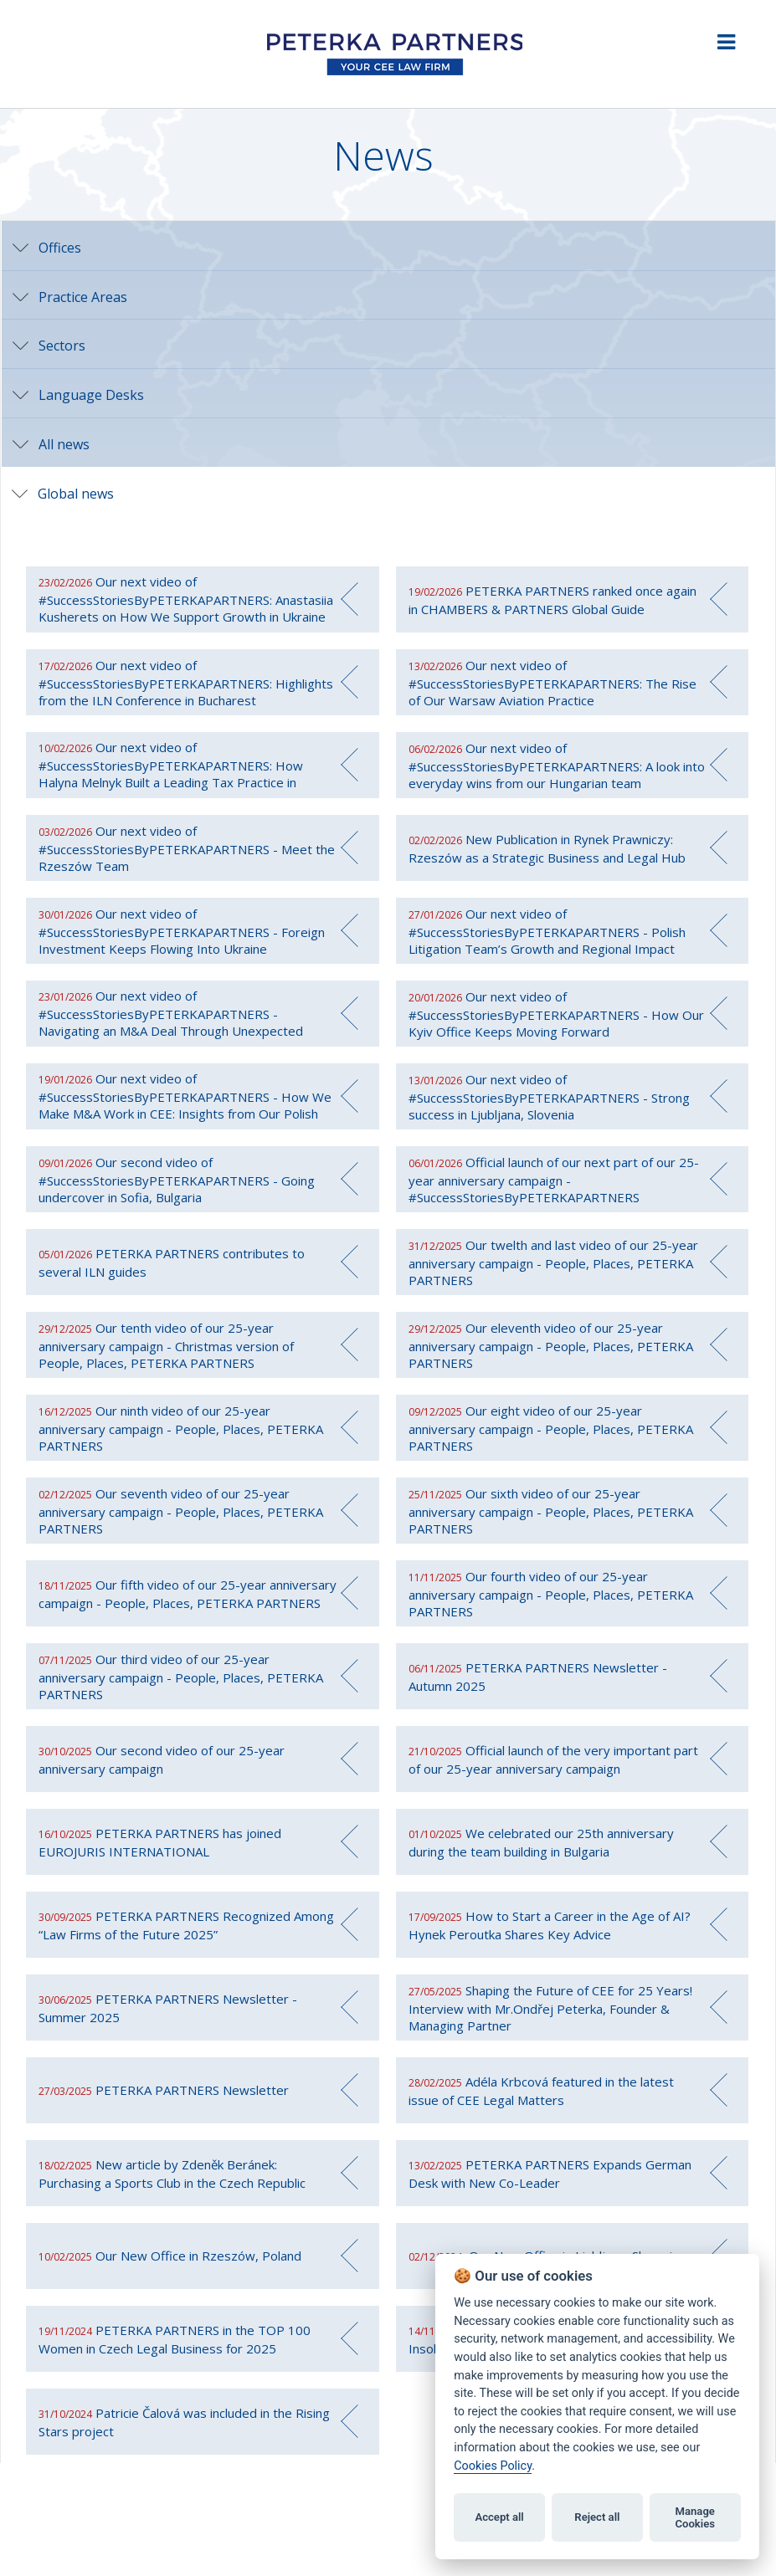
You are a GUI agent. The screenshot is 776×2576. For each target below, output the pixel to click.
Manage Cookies (695, 2518)
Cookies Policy (493, 2466)
